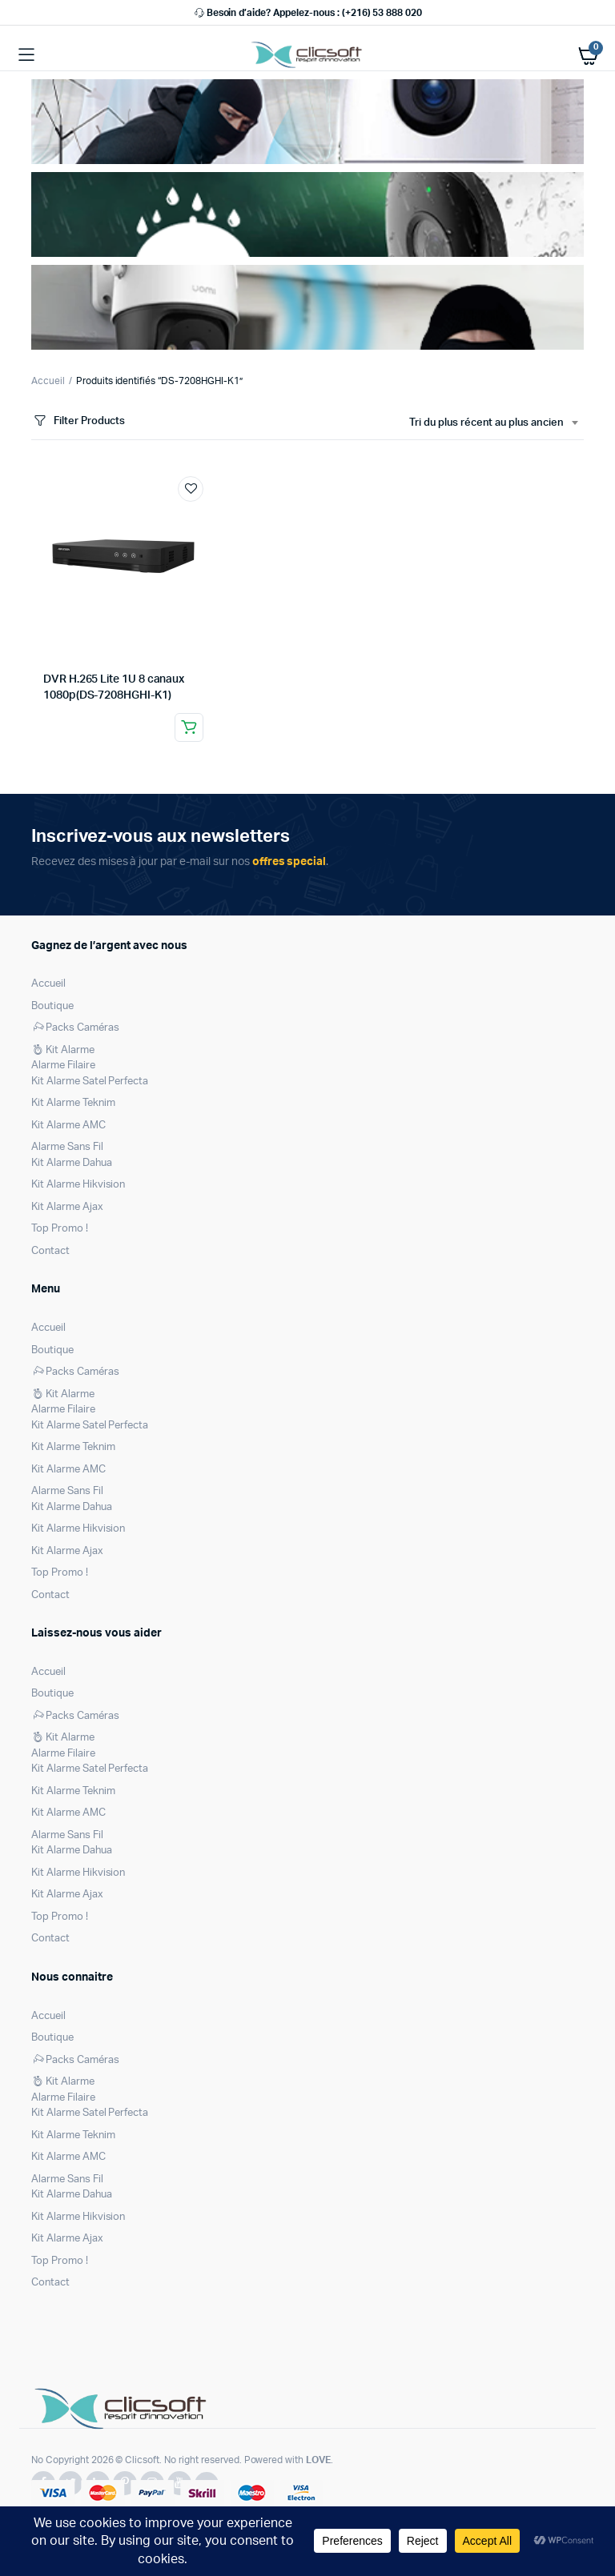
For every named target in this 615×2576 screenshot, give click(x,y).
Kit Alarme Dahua (71, 1163)
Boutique (52, 1006)
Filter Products (78, 421)
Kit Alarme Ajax (67, 1207)
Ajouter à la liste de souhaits (190, 489)
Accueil (48, 381)
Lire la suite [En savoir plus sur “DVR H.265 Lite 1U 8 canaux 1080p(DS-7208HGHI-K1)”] (189, 727)
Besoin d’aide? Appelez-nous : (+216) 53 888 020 (307, 13)
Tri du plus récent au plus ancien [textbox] (486, 423)
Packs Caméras (75, 1028)
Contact (50, 1251)
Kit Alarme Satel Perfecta (89, 1081)
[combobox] (493, 423)
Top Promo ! (59, 1229)
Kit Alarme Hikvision (78, 1185)
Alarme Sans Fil (67, 1147)
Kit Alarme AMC (68, 1125)
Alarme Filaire (63, 1065)
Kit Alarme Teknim (73, 1103)
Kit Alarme (62, 1050)
